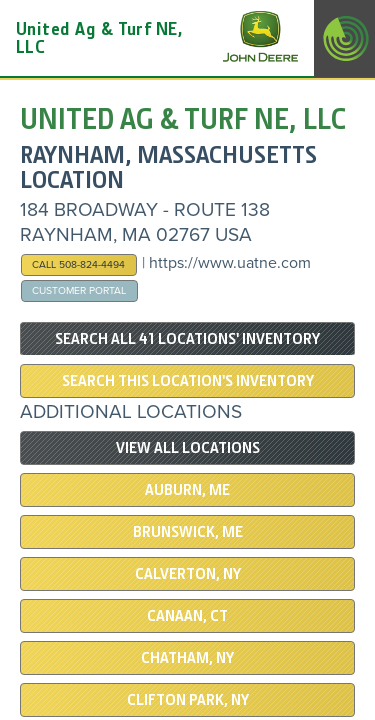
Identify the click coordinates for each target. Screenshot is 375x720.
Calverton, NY (188, 574)
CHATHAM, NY (187, 658)
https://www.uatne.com (230, 263)
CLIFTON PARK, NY (188, 700)
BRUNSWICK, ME (188, 532)
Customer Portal (79, 290)
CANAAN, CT (187, 616)
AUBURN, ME (187, 490)
